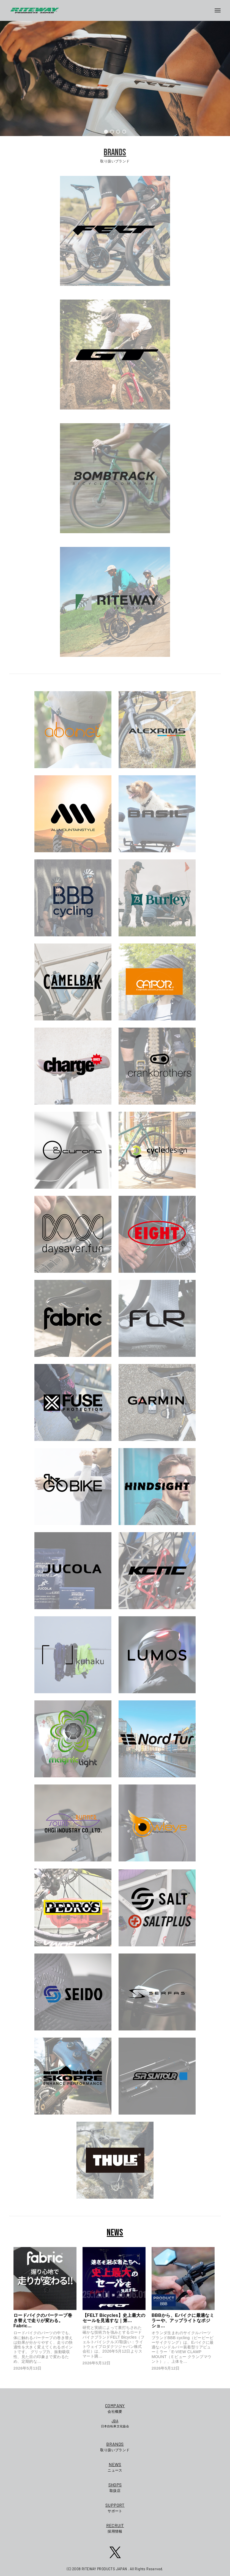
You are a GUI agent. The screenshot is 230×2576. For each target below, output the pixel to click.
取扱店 (115, 2487)
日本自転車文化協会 (115, 2423)
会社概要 (115, 2408)
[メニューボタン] (219, 10)
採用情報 (115, 2527)
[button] (106, 132)
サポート (115, 2507)
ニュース (115, 2466)
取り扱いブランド (115, 2446)
